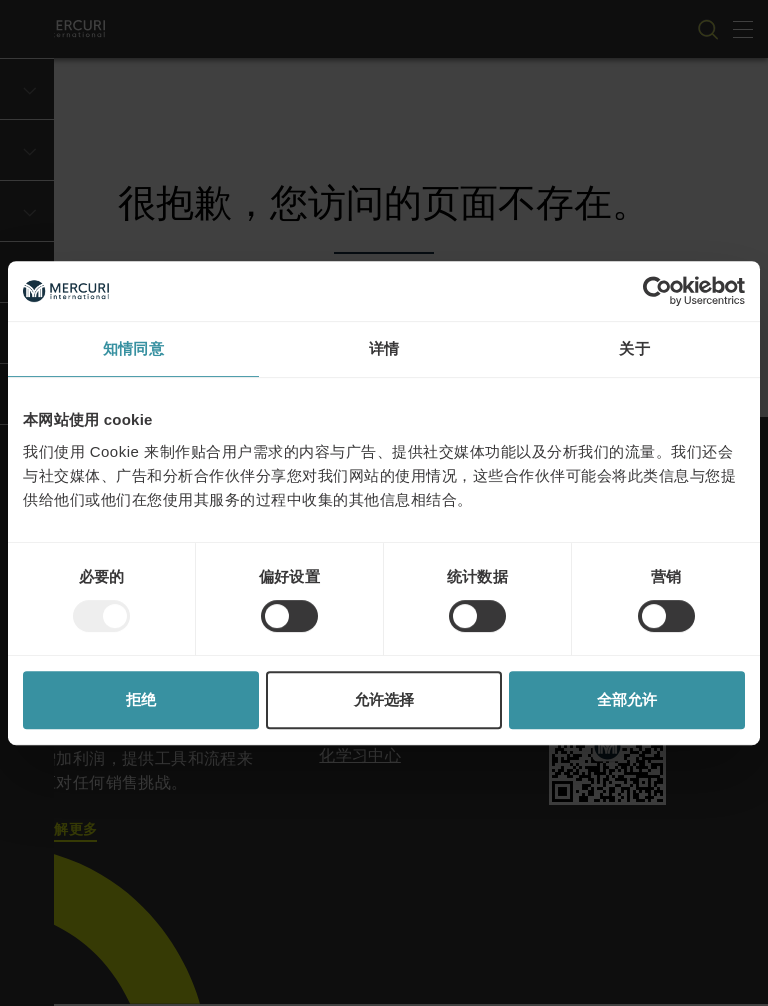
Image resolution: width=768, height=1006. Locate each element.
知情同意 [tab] (133, 348)
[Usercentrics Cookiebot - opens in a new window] (657, 291)
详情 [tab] (384, 348)
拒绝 (141, 699)
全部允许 (627, 699)
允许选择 (384, 699)
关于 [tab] (634, 348)
